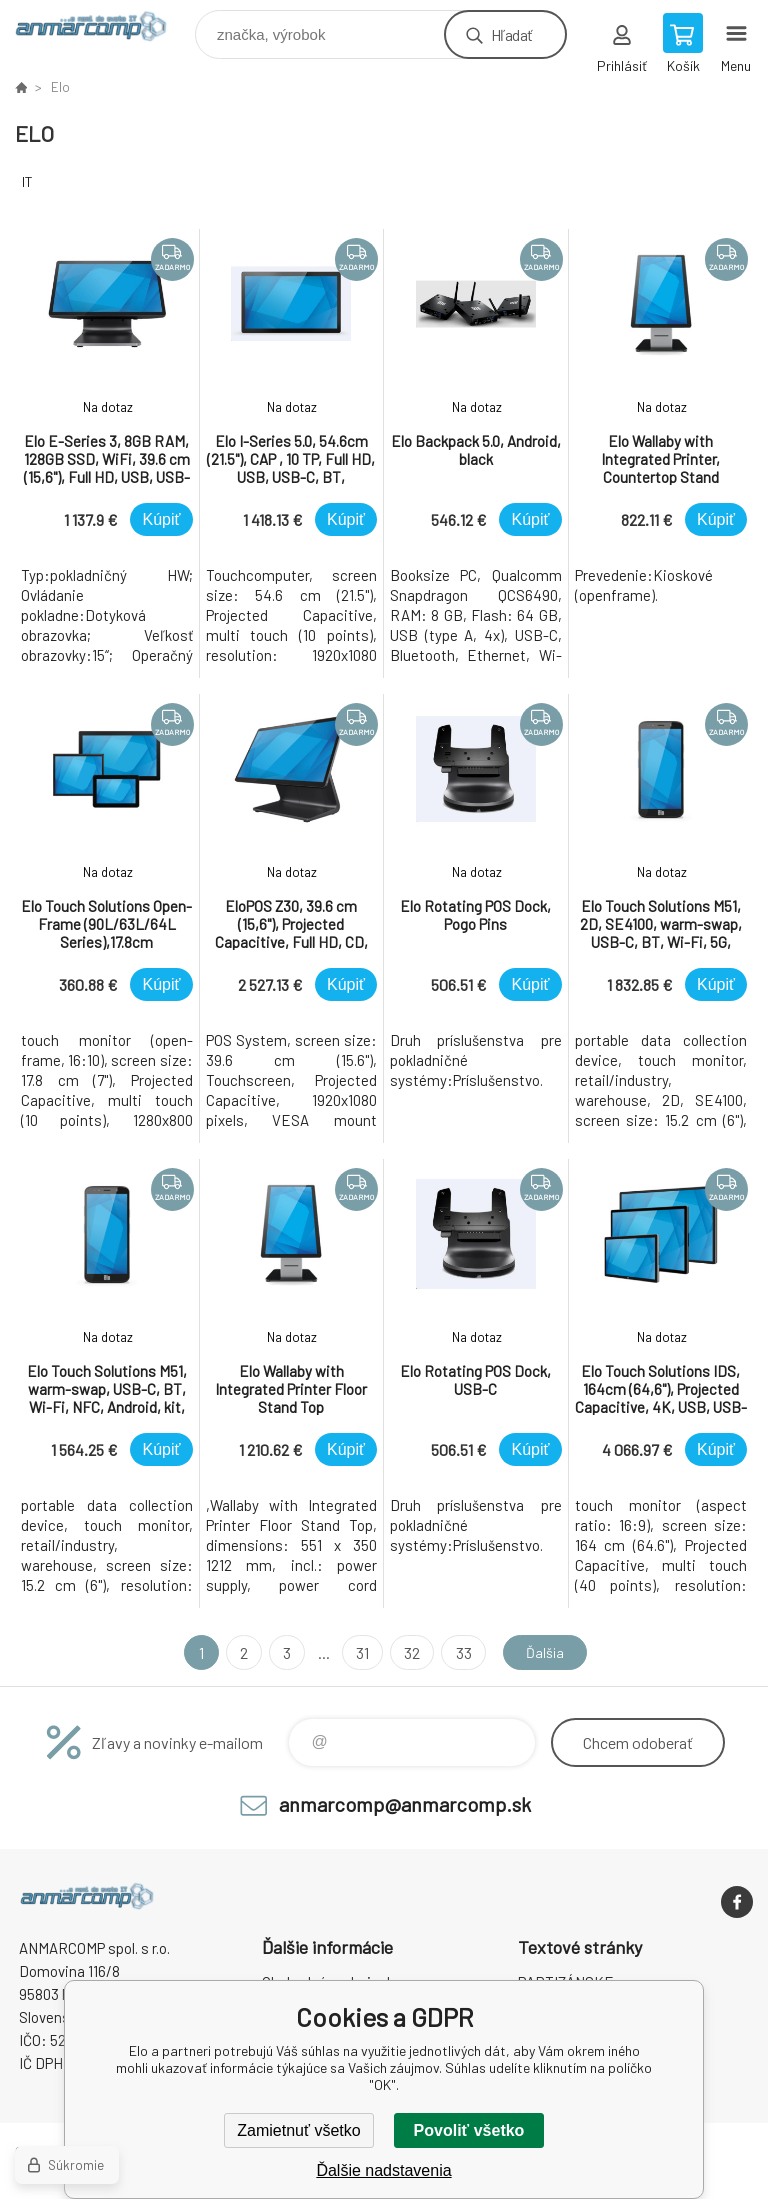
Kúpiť (161, 519)
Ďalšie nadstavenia (383, 2170)
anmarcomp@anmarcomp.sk (405, 1804)
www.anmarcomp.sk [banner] (103, 29)
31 (357, 1652)
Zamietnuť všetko (298, 2130)
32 (407, 1652)
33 (458, 1652)
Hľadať (511, 34)
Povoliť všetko (469, 2130)
